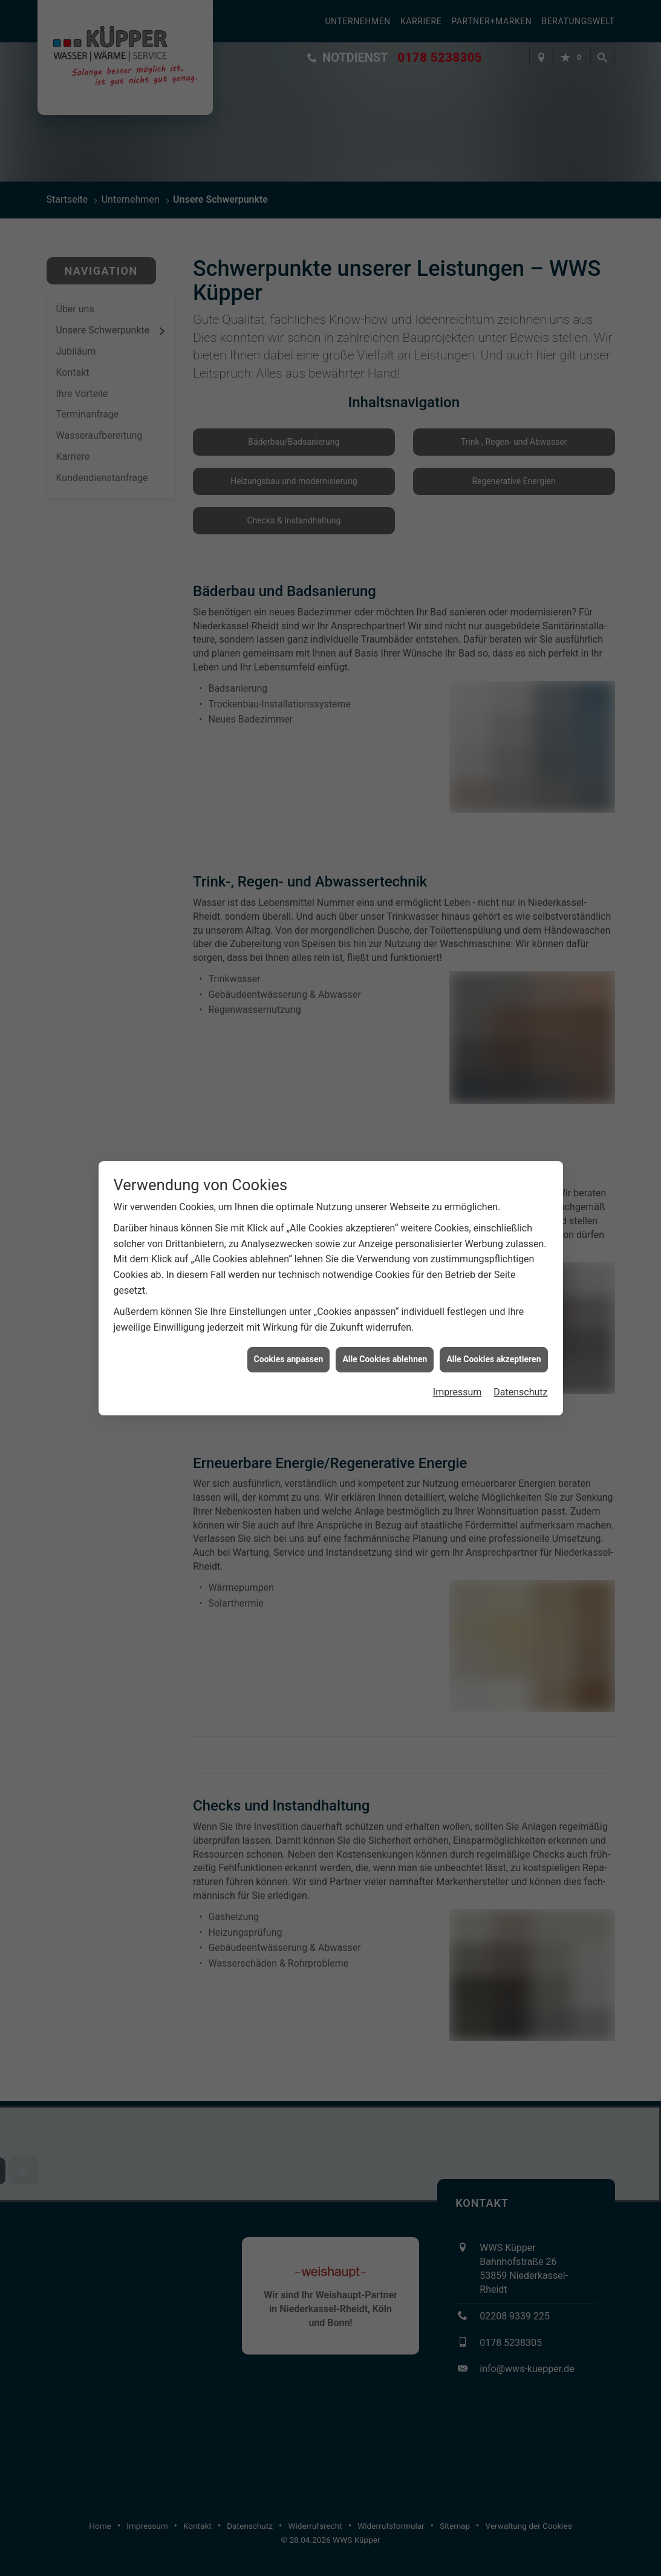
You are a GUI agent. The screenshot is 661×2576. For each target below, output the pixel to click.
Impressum (457, 1333)
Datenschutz (520, 1333)
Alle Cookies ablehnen (384, 1300)
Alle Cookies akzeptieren (493, 1300)
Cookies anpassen (289, 1300)
